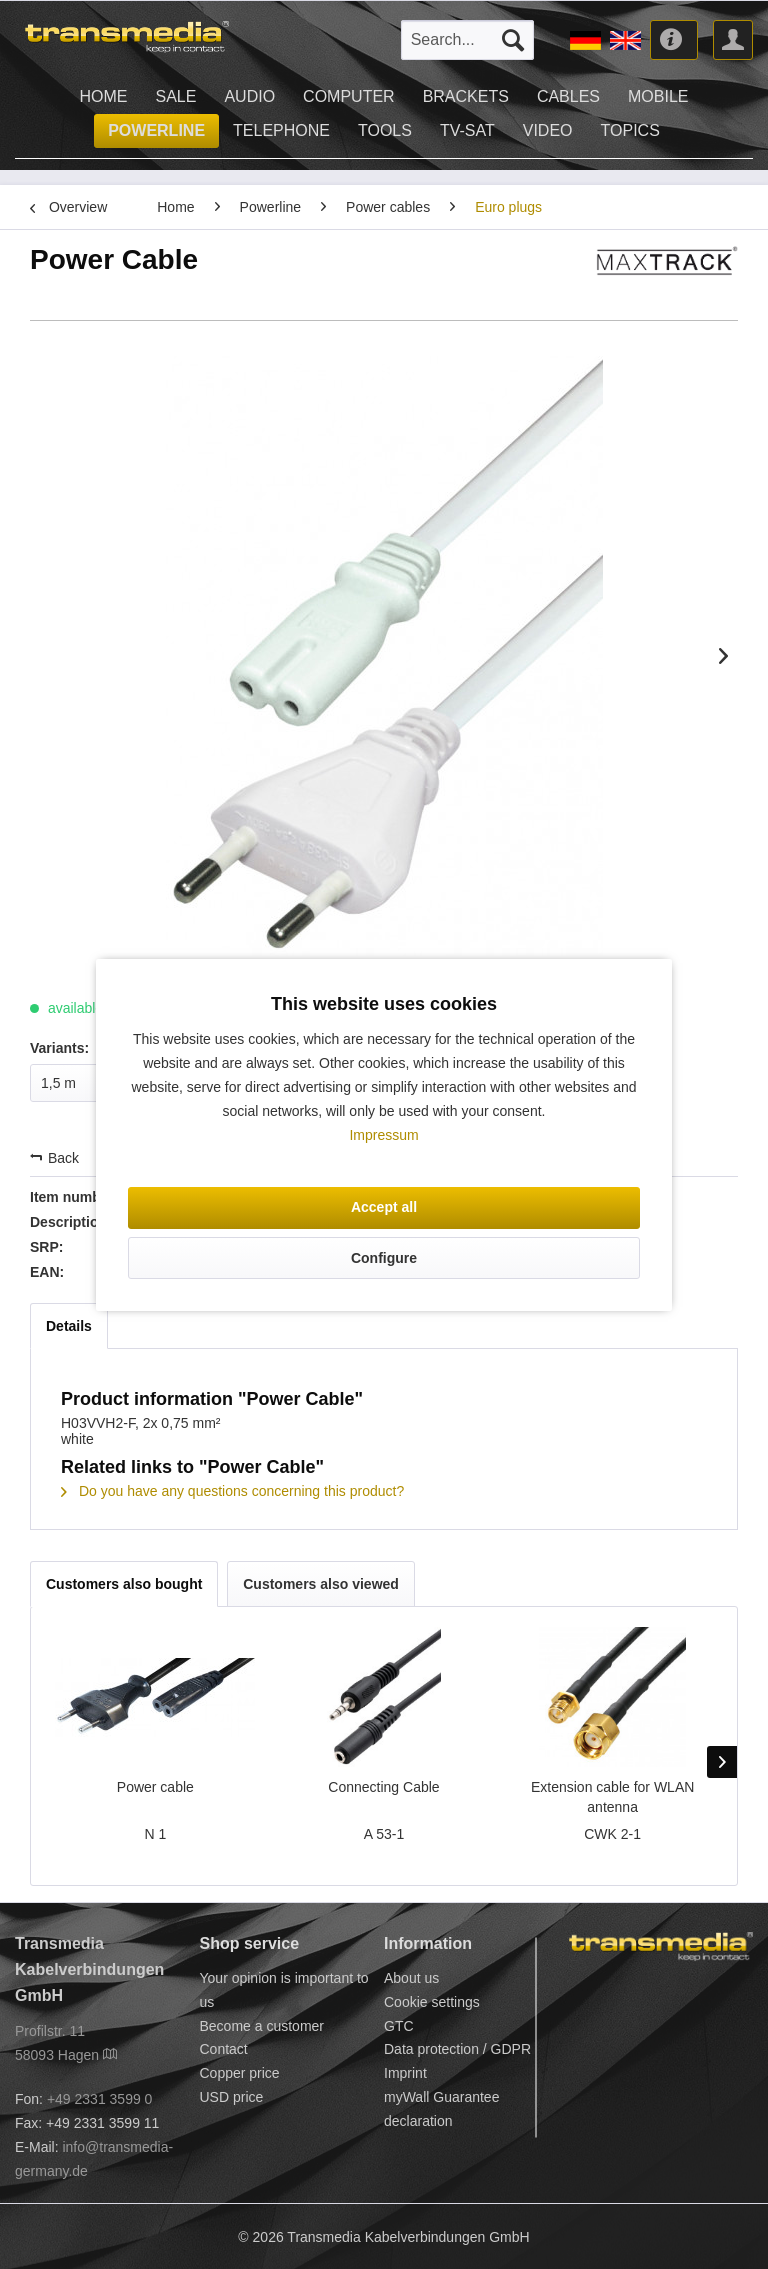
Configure (384, 1258)
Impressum (383, 1135)
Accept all (384, 1207)
